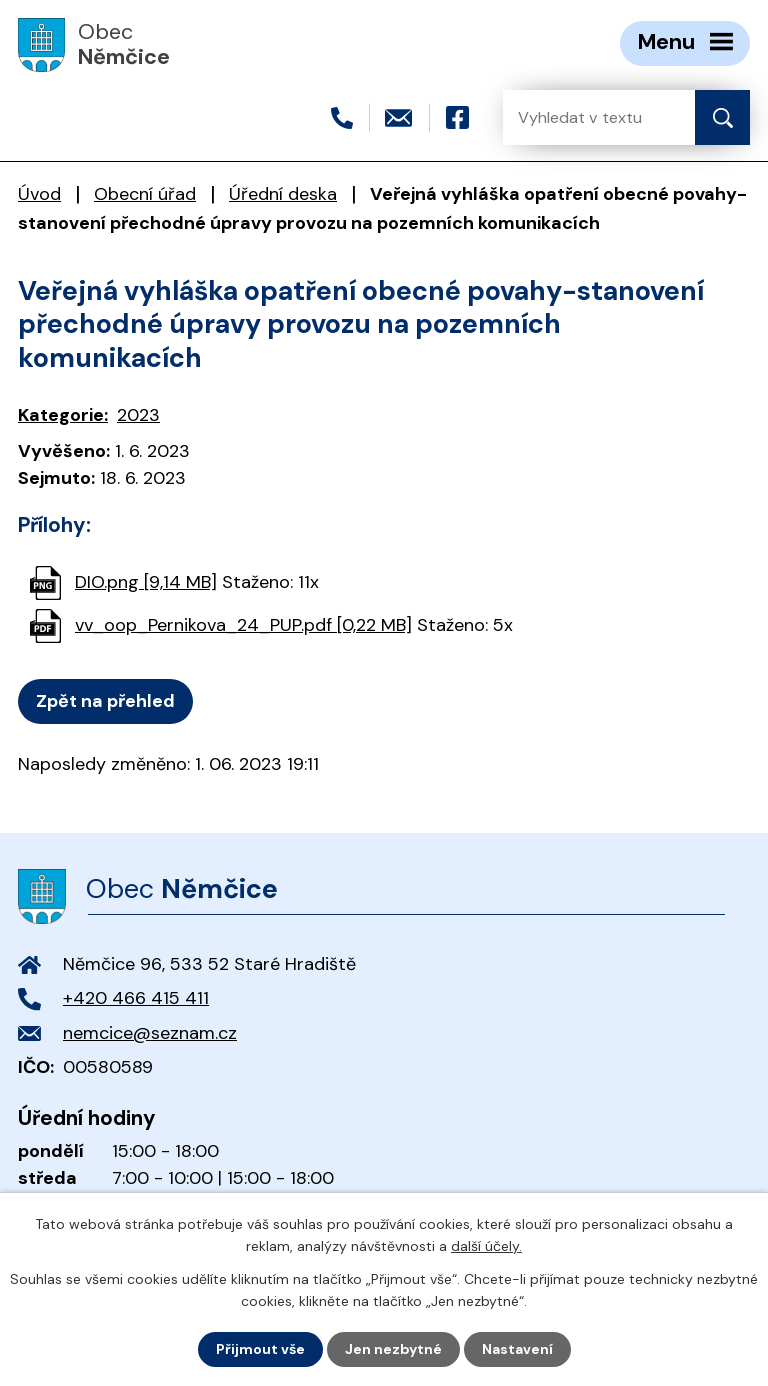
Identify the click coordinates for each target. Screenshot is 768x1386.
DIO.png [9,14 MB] (146, 582)
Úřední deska (283, 194)
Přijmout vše (260, 1349)
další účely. (486, 1246)
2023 (138, 415)
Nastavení (517, 1349)
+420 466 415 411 (136, 998)
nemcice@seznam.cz (150, 1033)
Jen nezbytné (393, 1349)
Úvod (39, 194)
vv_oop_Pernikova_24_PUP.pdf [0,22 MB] (243, 625)
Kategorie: (63, 415)
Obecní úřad (145, 194)
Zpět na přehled (105, 701)
